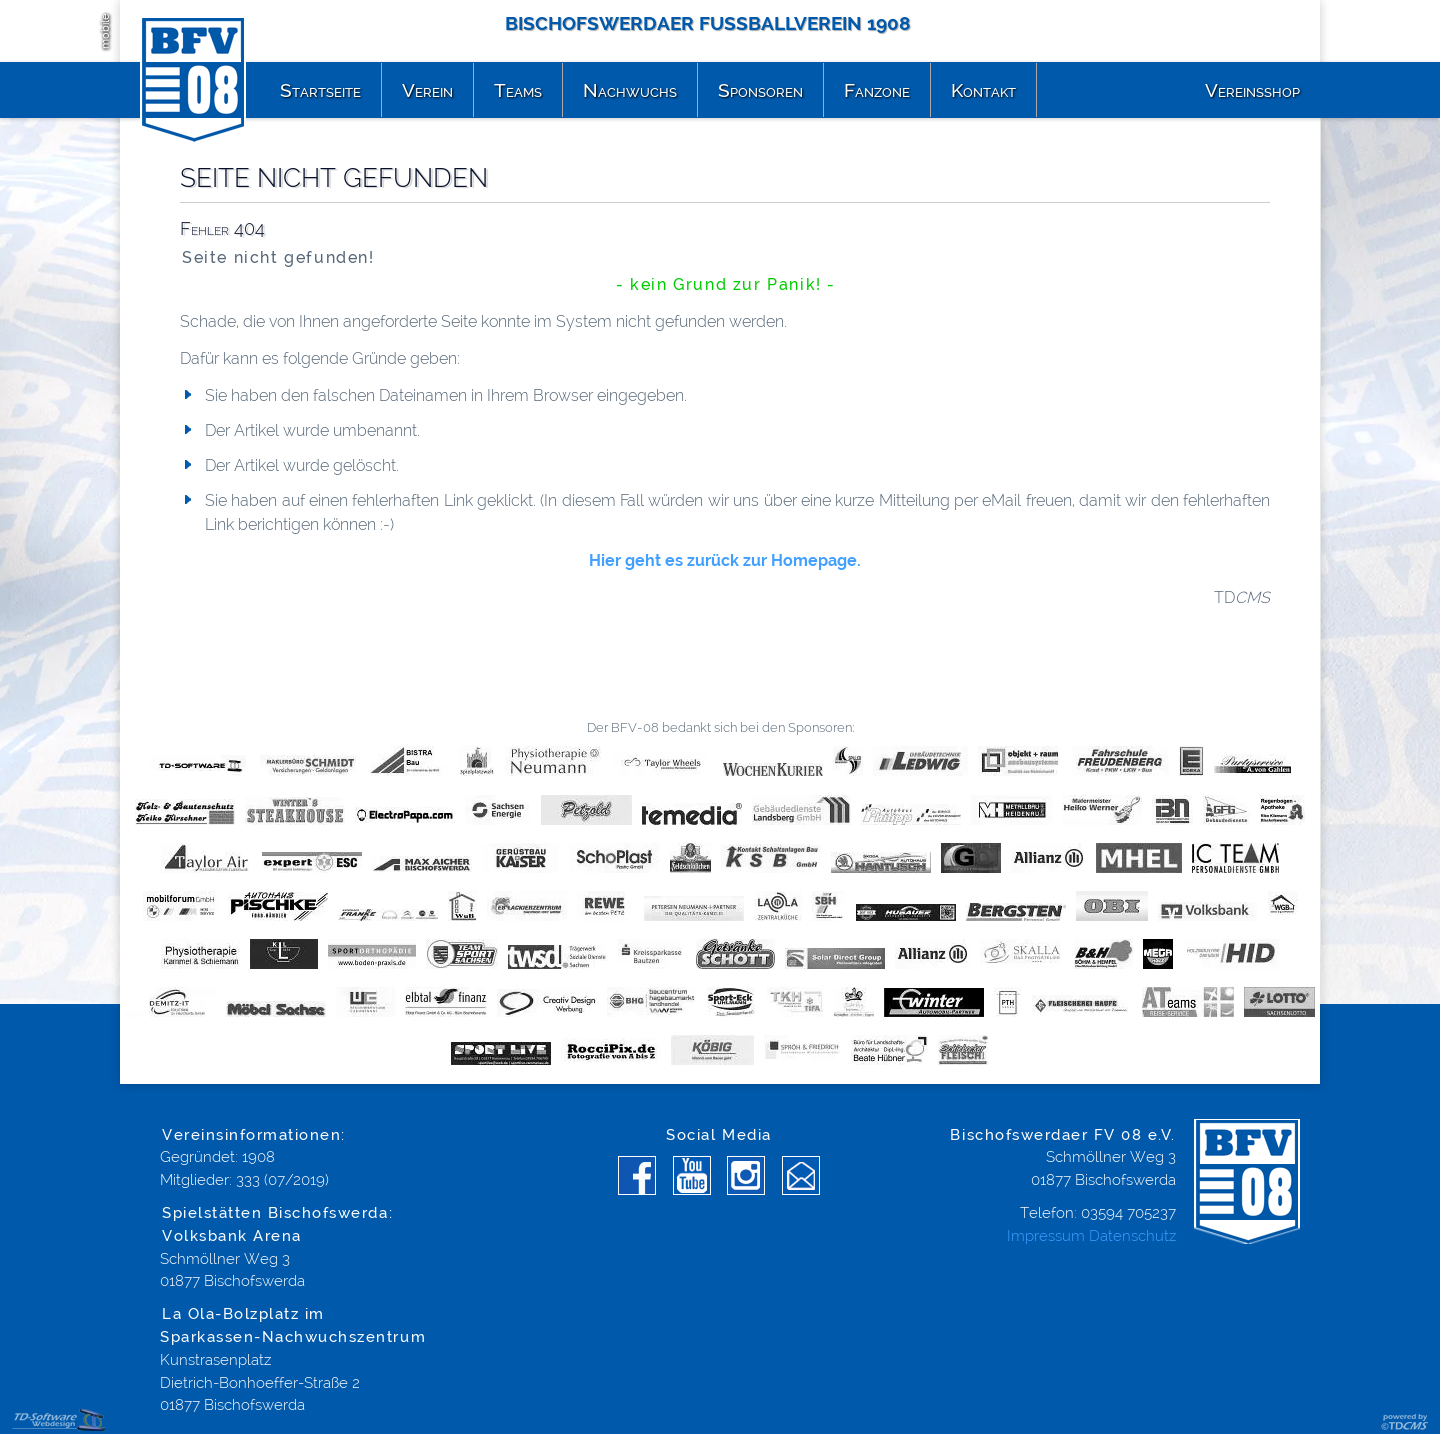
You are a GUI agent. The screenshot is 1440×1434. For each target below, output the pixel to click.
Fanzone (877, 90)
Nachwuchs (630, 90)
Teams (518, 90)
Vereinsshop (1252, 90)
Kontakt (983, 90)
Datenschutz (1132, 1236)
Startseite (320, 90)
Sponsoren (760, 90)
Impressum (1046, 1236)
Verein (427, 90)
